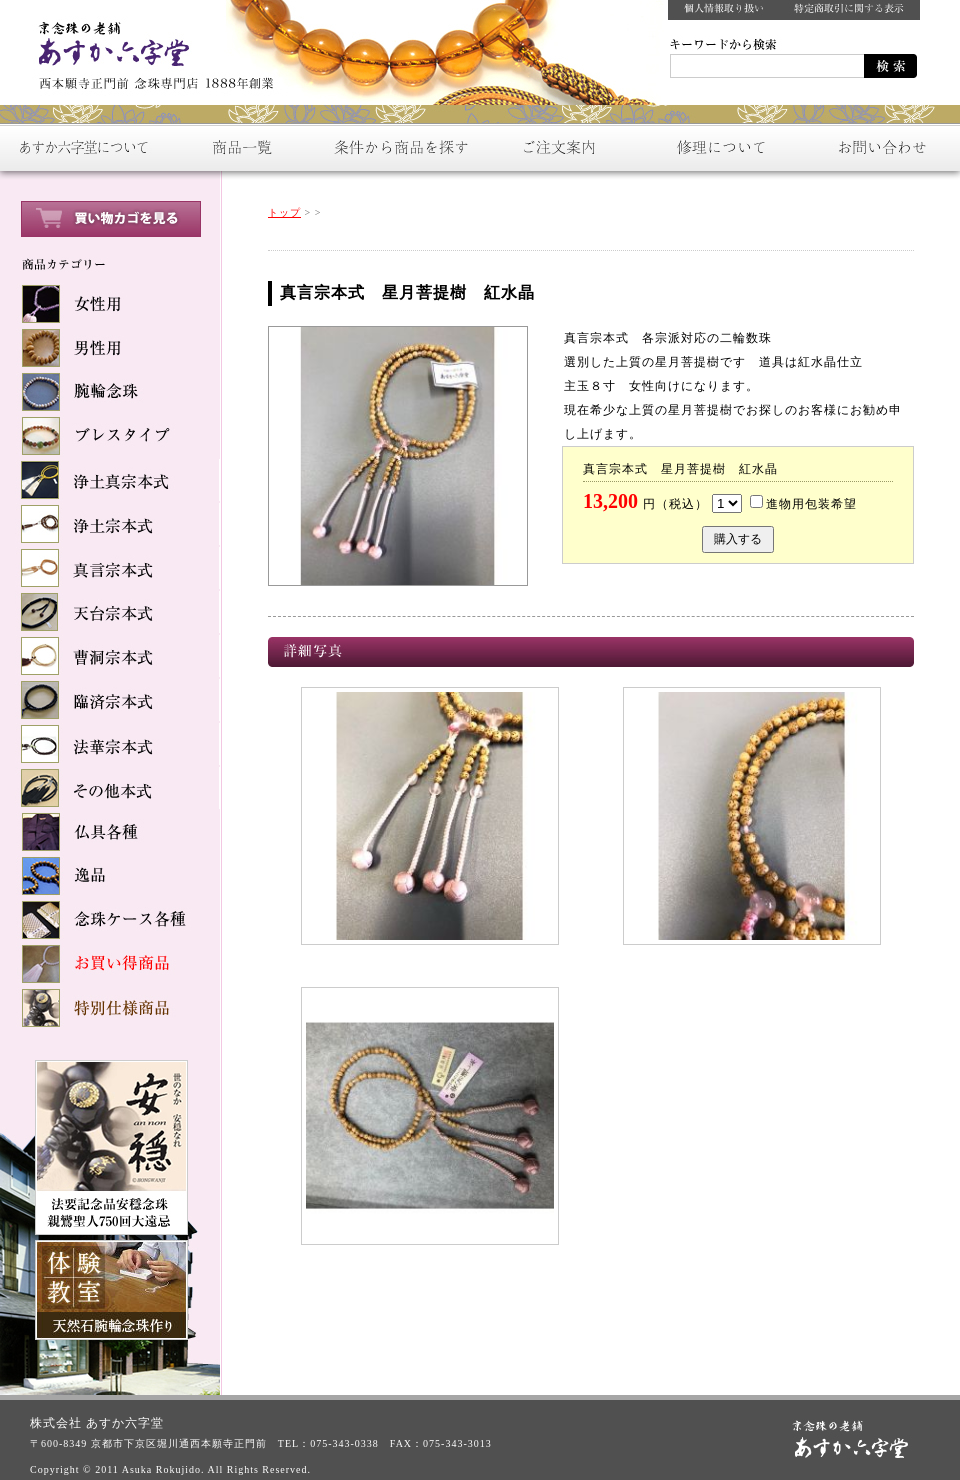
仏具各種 (110, 832)
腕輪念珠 (110, 392)
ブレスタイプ (110, 436)
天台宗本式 (110, 612)
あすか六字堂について (80, 147)
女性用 (110, 304)
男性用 (110, 348)
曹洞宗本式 (110, 656)
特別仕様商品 (110, 1008)
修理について (720, 147)
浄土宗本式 (110, 524)
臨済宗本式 (110, 700)
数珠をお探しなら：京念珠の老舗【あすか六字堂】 (150, 50)
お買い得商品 (110, 964)
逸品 (110, 876)
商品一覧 (240, 147)
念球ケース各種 (110, 920)
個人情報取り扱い (724, 10)
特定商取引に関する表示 (850, 10)
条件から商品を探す (400, 147)
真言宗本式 (110, 568)
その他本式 (110, 788)
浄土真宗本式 (110, 480)
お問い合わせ (880, 147)
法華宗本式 (110, 744)
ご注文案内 (560, 147)
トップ (284, 212)
